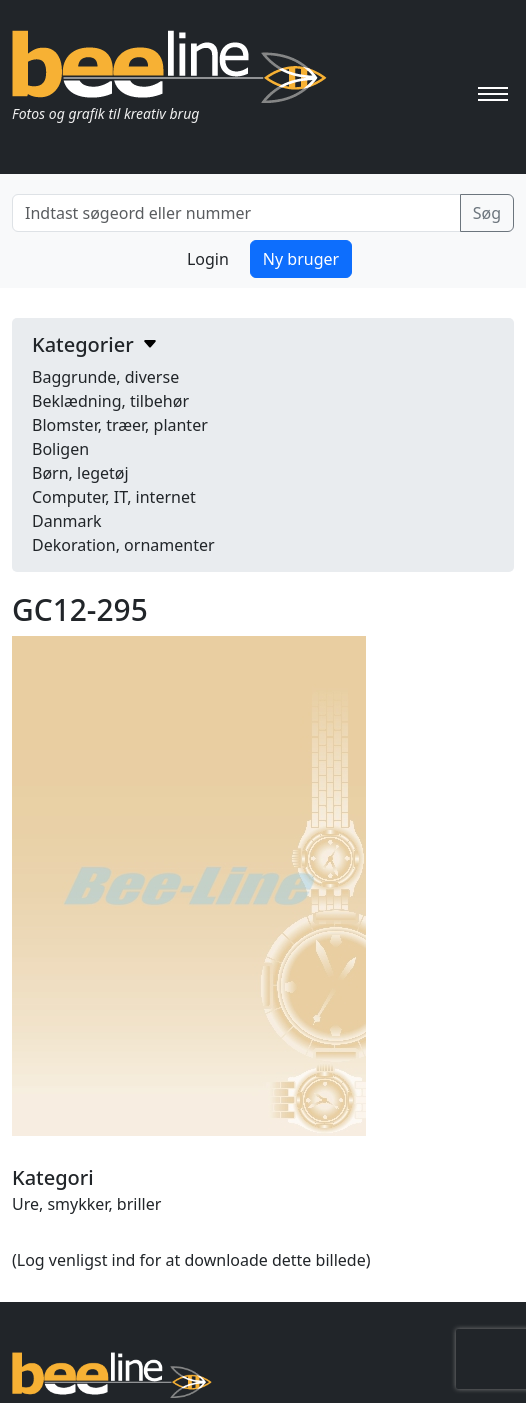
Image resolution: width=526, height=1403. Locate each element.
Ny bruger (301, 259)
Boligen (60, 449)
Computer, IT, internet (114, 497)
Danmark (67, 521)
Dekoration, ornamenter (123, 545)
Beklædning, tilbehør (110, 401)
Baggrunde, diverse (105, 377)
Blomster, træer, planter (120, 425)
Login (208, 259)
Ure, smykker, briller (86, 1204)
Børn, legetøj (80, 473)
